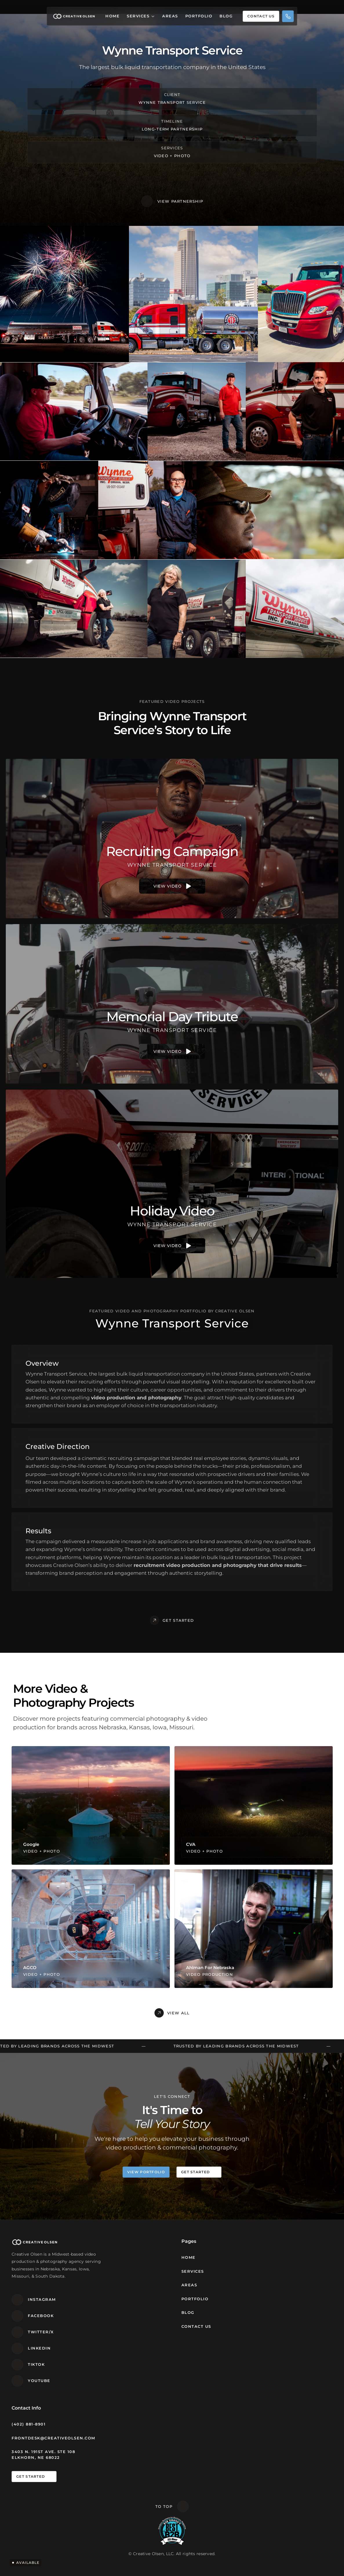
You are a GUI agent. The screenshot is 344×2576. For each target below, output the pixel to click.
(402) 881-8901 (28, 2424)
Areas (170, 16)
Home (112, 16)
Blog (226, 16)
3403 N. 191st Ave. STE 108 (43, 2451)
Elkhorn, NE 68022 (36, 2457)
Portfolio (198, 16)
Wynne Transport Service (172, 102)
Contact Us (196, 2326)
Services (138, 16)
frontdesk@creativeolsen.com (53, 2438)
